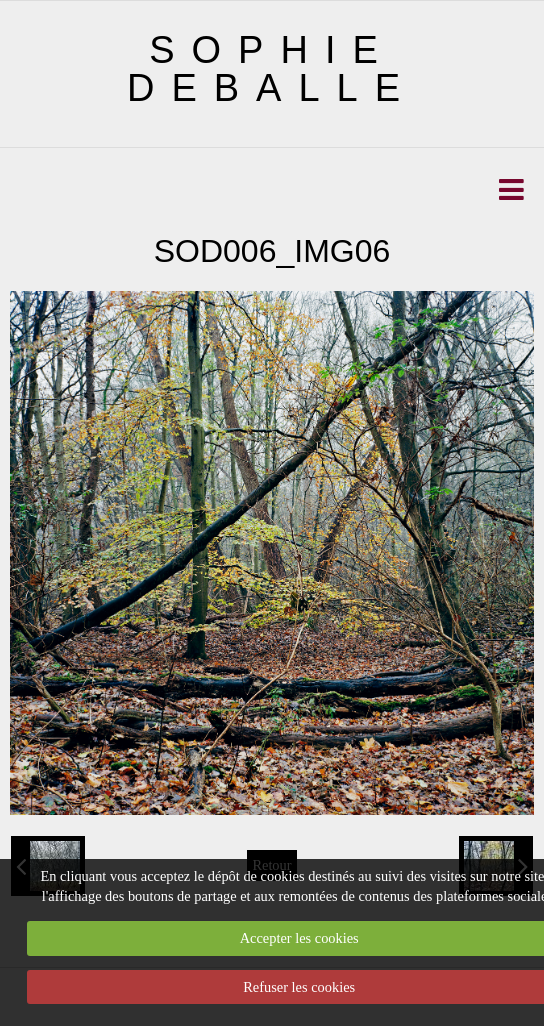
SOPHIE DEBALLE (272, 69)
